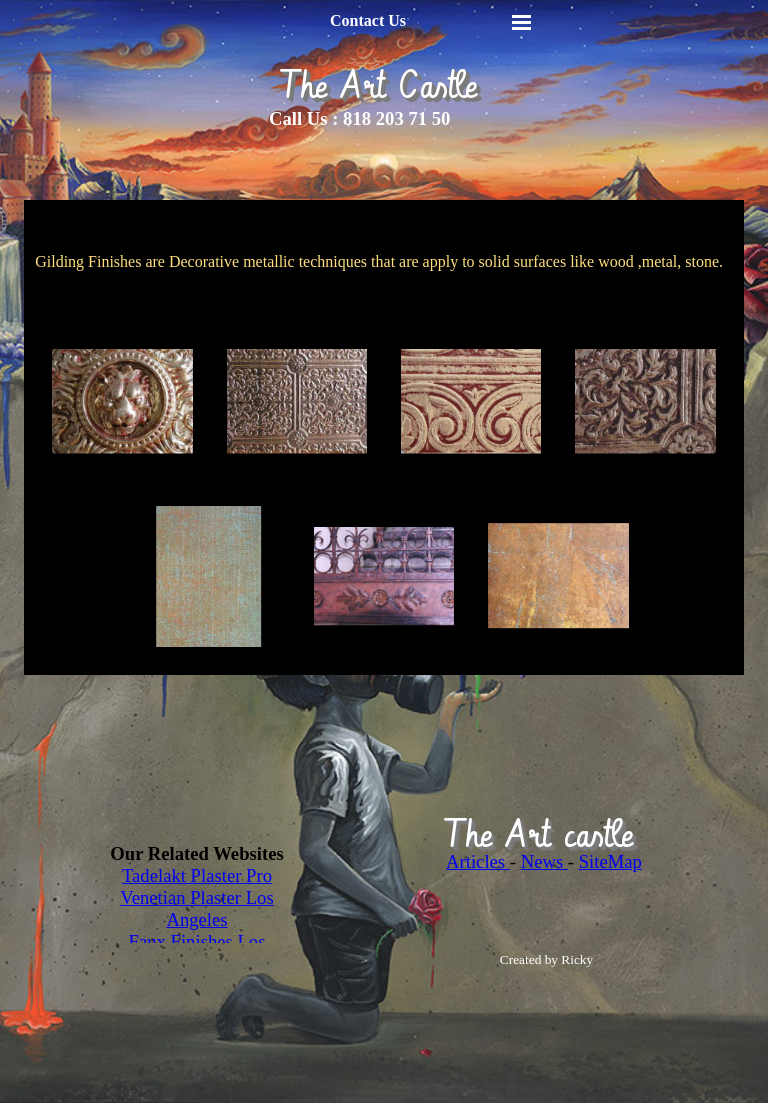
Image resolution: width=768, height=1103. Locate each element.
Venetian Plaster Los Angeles (196, 908)
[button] (122, 402)
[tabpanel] (393, 119)
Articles (478, 861)
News (544, 861)
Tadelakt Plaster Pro (197, 875)
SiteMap (610, 861)
